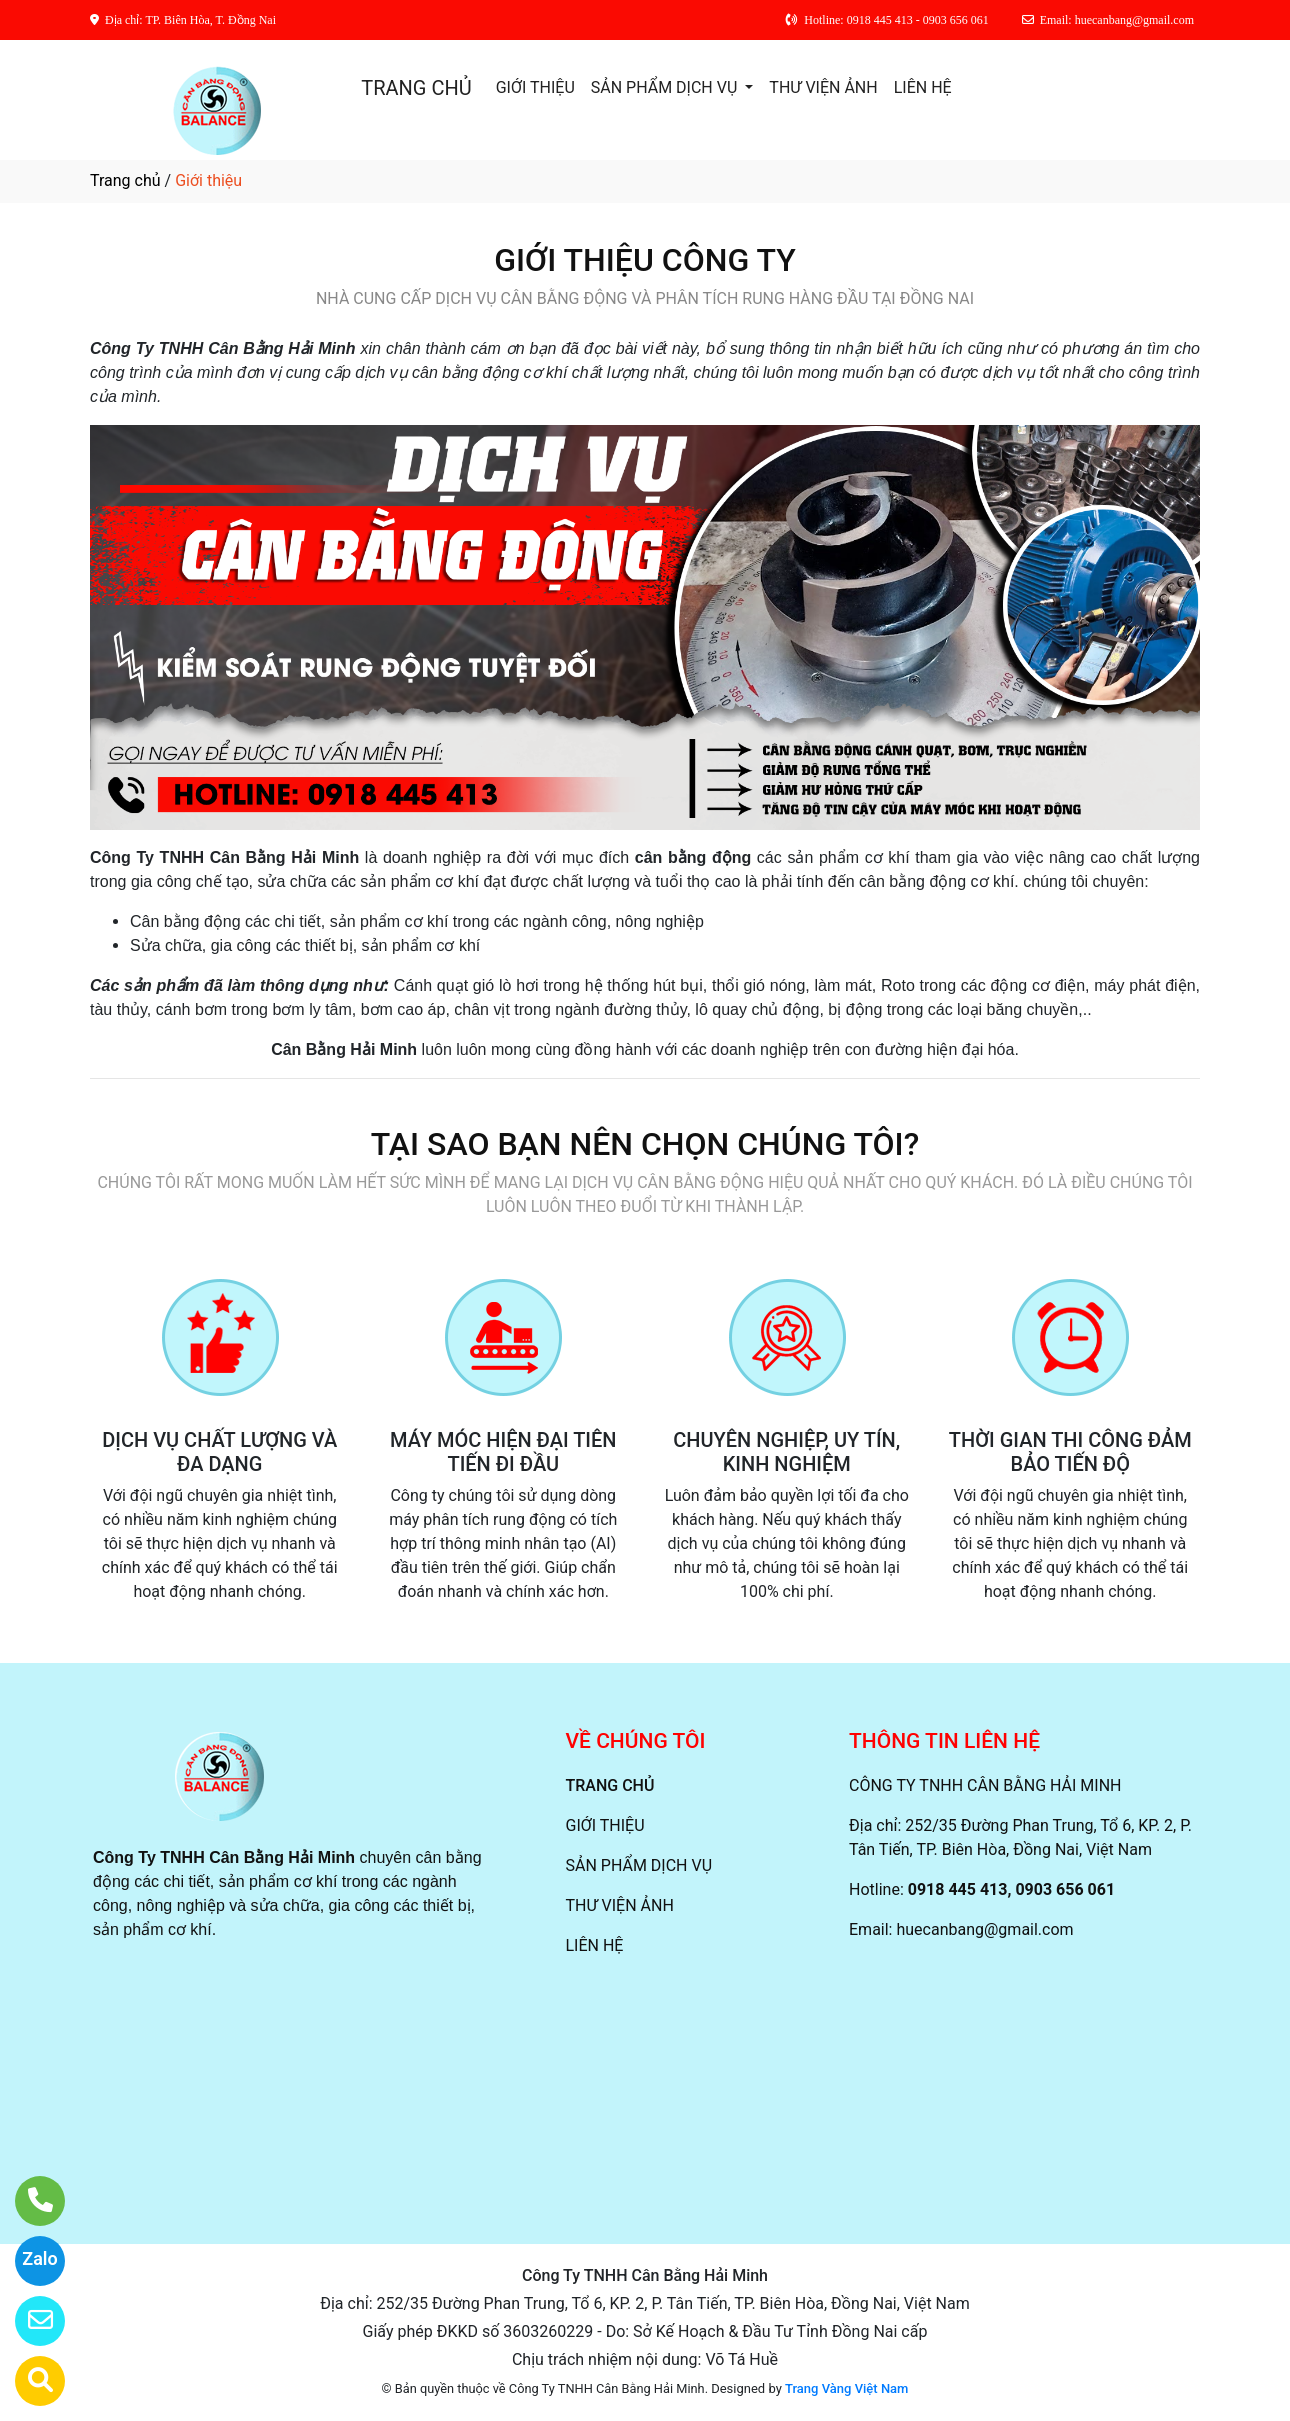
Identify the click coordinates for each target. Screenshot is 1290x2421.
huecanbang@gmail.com (984, 1929)
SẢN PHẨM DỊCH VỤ (666, 87)
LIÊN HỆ (923, 87)
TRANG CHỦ (416, 88)
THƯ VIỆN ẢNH (823, 87)
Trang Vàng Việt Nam (846, 2388)
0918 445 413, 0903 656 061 (1011, 1889)
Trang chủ (125, 180)
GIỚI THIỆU (535, 87)
